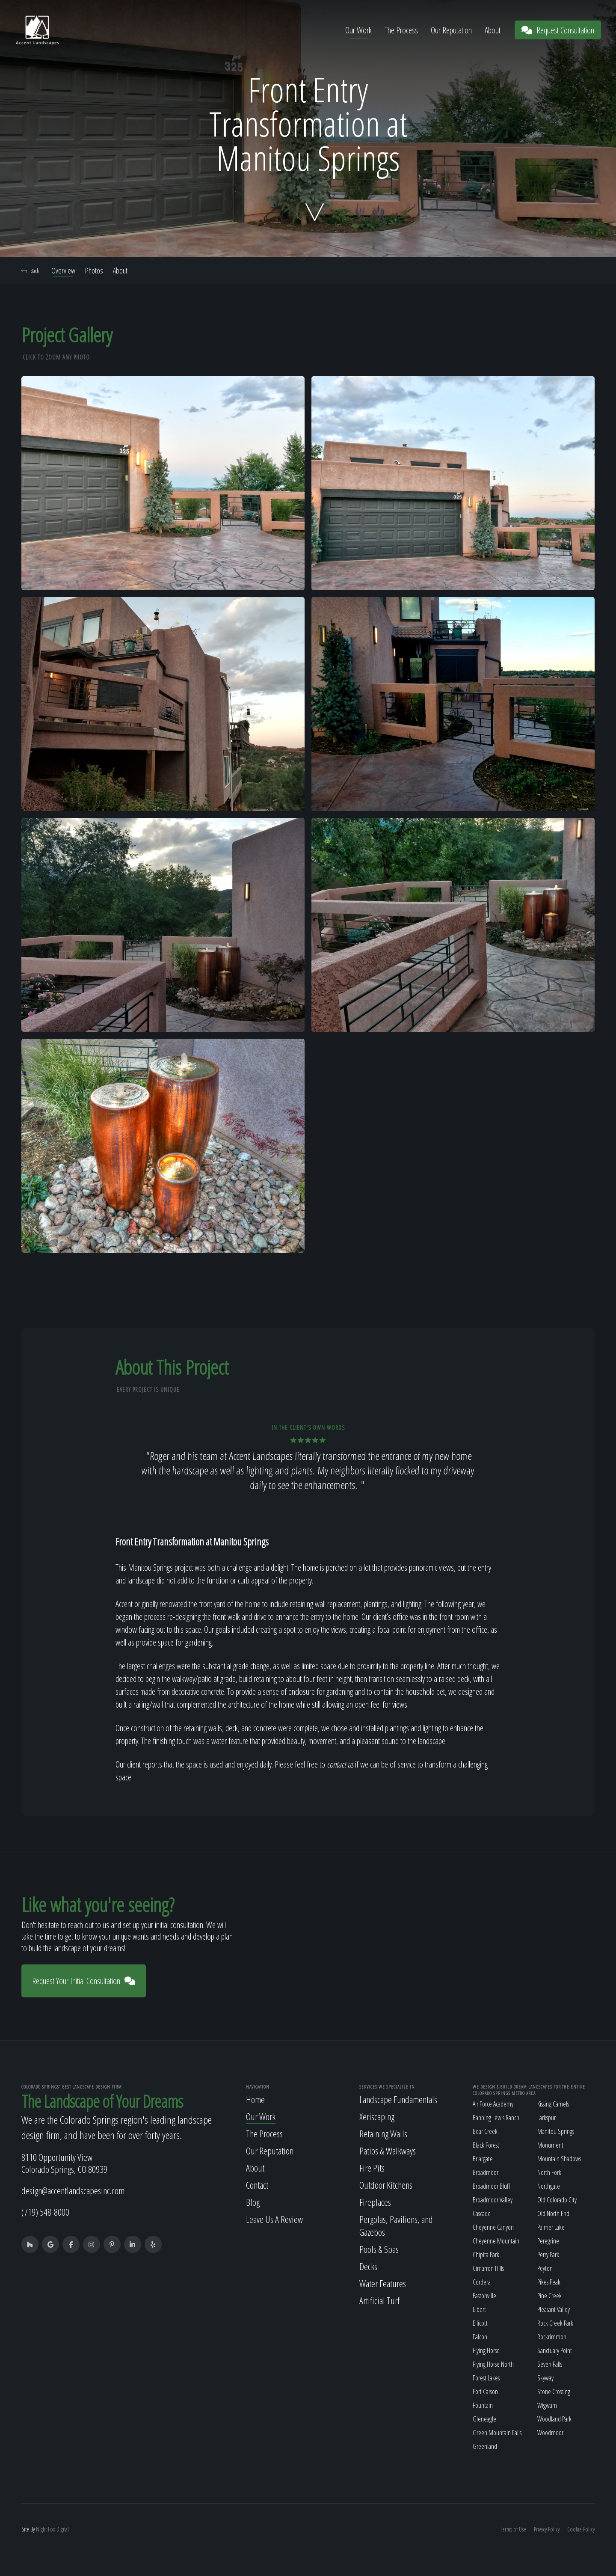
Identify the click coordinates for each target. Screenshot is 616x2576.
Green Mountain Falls (497, 2432)
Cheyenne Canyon (493, 2227)
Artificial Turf (379, 2300)
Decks (368, 2266)
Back (30, 270)
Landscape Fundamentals (398, 2099)
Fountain (483, 2405)
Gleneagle (484, 2419)
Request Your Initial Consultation (83, 1981)
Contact (257, 2184)
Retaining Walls (383, 2133)
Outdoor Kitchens (385, 2184)
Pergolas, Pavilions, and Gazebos (396, 2225)
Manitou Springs (555, 2131)
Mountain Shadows (559, 2158)
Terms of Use (513, 2529)
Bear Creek (485, 2131)
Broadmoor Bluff (491, 2186)
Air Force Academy (493, 2104)
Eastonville (484, 2295)
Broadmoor (485, 2172)
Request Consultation (557, 30)
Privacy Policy (547, 2529)
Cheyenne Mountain (496, 2241)
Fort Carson (485, 2391)
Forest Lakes (486, 2378)
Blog (253, 2202)
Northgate (548, 2186)
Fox (51, 2529)
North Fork (549, 2172)
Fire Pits (372, 2167)
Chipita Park (486, 2254)
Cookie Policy (581, 2529)
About (492, 30)
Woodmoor (550, 2432)
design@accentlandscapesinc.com (72, 2190)
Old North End (553, 2213)
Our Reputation (451, 30)
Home (255, 2099)
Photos (94, 270)
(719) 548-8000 (45, 2211)
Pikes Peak (548, 2282)
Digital (62, 2529)
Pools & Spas (379, 2249)
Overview (63, 270)
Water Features (382, 2283)
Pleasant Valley (553, 2309)
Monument (550, 2145)
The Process (401, 30)
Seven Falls (549, 2364)
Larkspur (546, 2117)
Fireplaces (375, 2202)
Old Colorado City (557, 2200)
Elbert (479, 2309)
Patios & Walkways (387, 2150)
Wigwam (547, 2405)
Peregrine (548, 2241)
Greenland (485, 2446)
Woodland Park (554, 2419)
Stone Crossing (553, 2391)
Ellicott (480, 2323)
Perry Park (548, 2254)
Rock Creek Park (555, 2323)
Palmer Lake (551, 2227)
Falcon (480, 2336)
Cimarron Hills (488, 2268)
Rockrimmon (551, 2336)
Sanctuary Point (554, 2350)
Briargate (483, 2158)
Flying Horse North (493, 2364)
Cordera (482, 2282)
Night (41, 2529)
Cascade (482, 2213)
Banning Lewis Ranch (496, 2117)
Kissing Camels (553, 2104)
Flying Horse (486, 2350)
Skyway (545, 2378)
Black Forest (486, 2145)
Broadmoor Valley (492, 2200)
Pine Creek (549, 2295)
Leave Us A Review (274, 2219)
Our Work (358, 30)
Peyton (545, 2268)
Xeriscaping (376, 2116)
